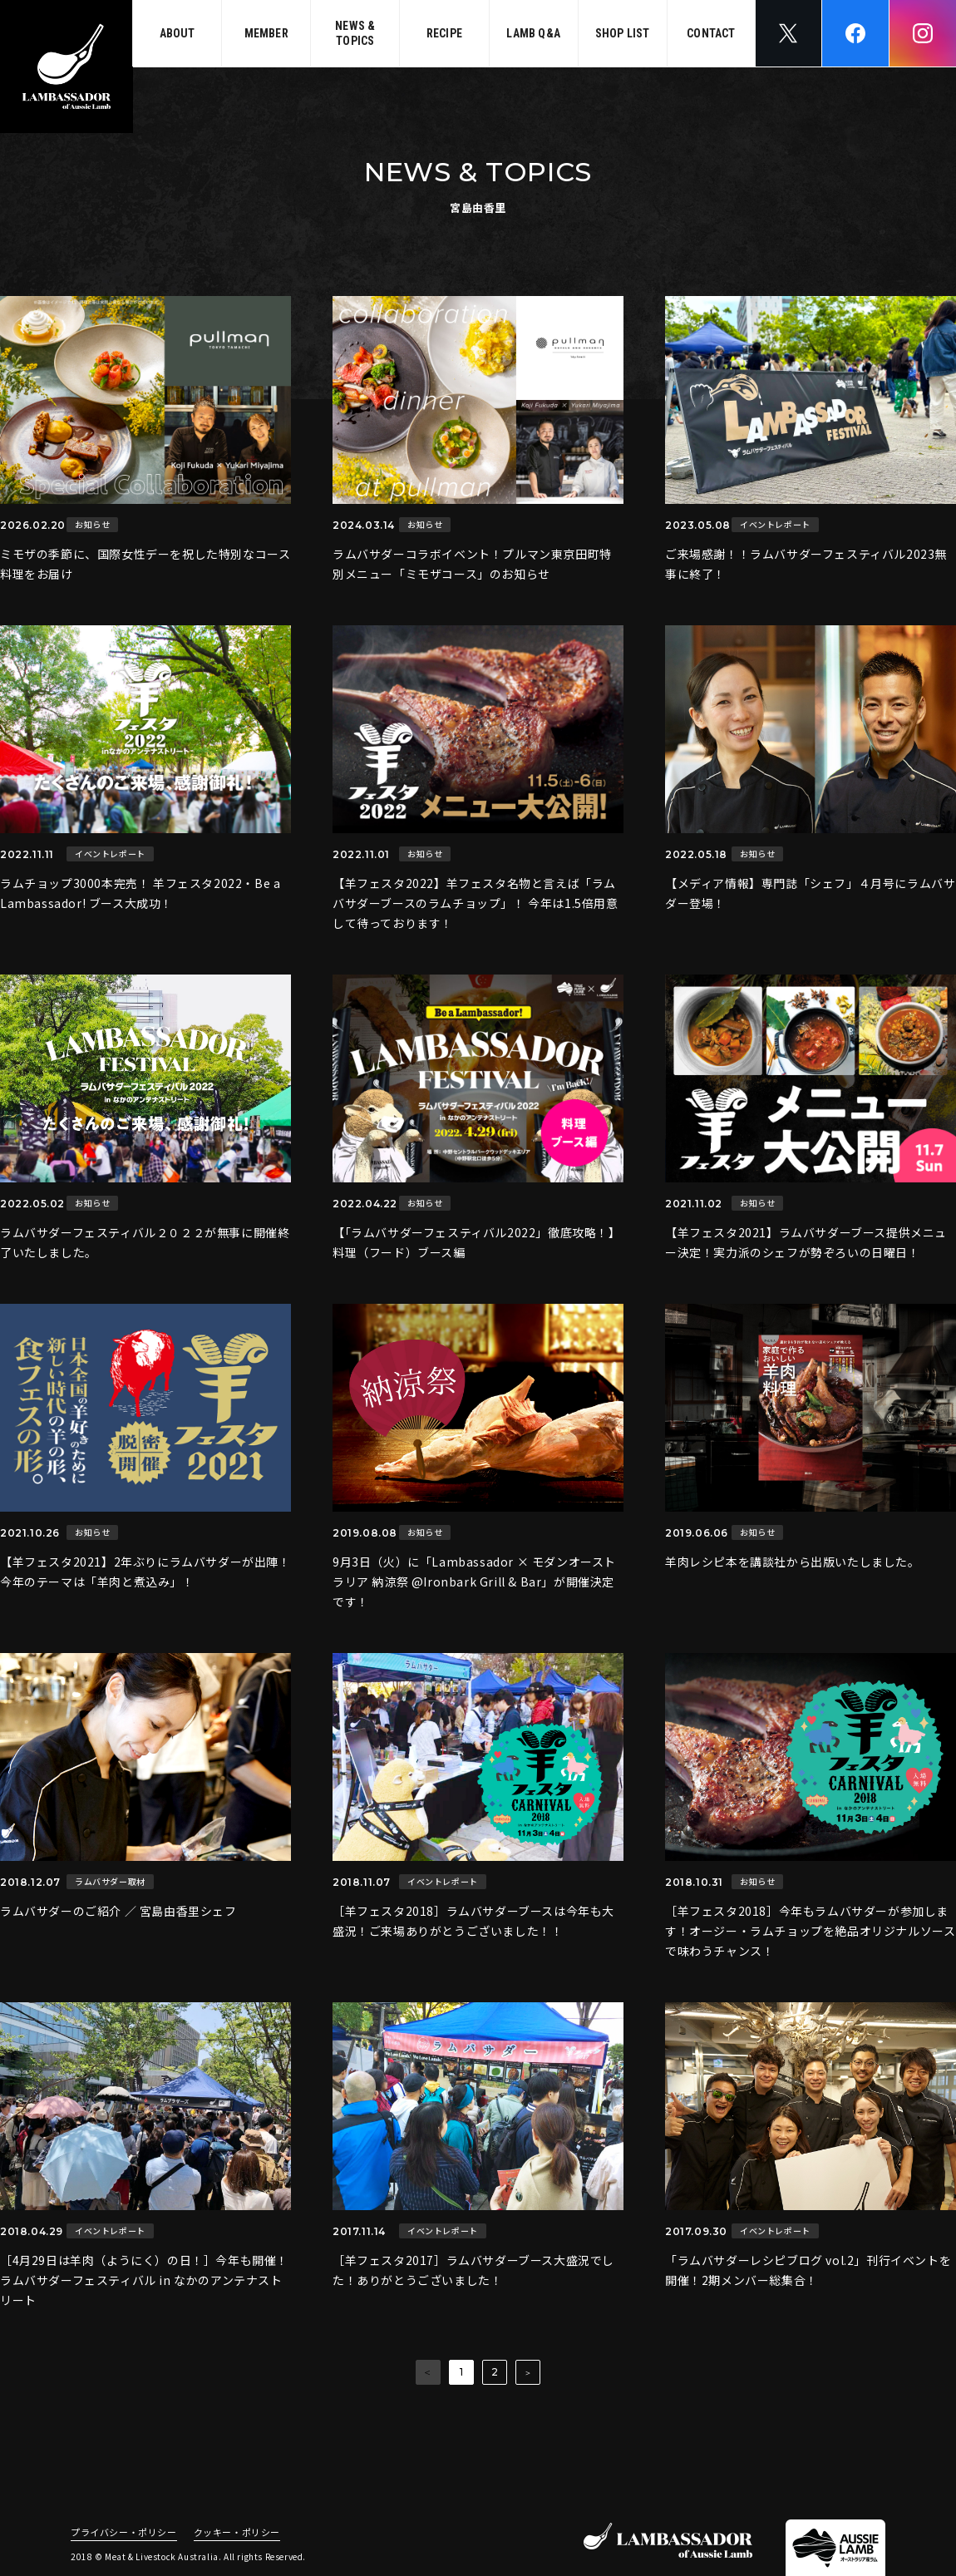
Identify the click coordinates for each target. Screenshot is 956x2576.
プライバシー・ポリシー (124, 2533)
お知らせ (92, 524)
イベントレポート (775, 524)
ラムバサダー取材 (110, 1881)
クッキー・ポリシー (237, 2533)
